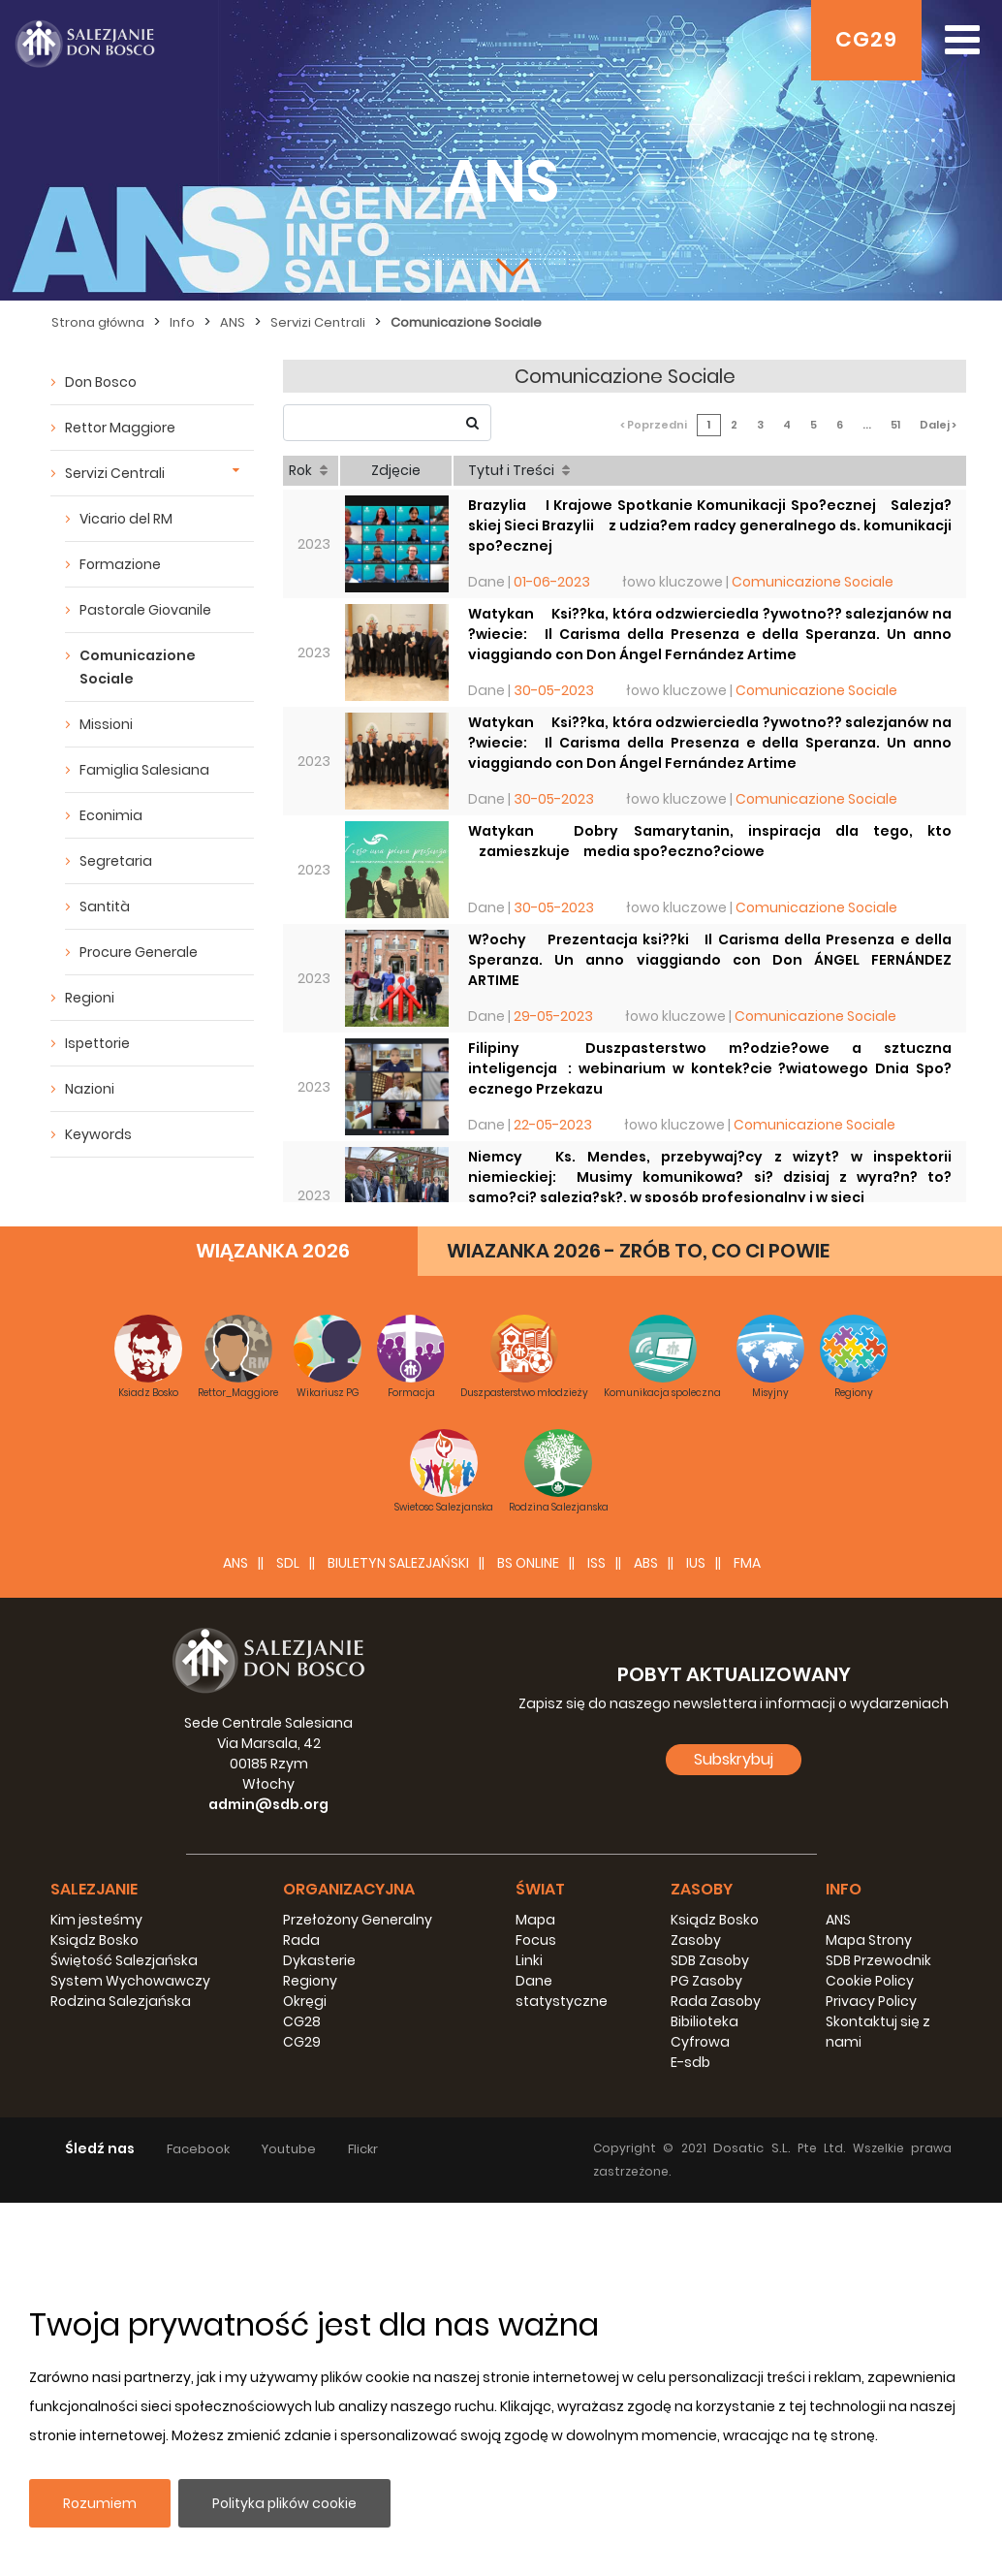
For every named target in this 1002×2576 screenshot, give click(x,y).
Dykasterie (319, 1960)
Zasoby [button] (702, 1889)
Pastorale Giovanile (145, 610)
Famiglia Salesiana (144, 769)
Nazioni (89, 1088)
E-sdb (690, 2062)
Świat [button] (540, 1889)
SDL (287, 1563)
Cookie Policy (870, 1980)
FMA (747, 1563)
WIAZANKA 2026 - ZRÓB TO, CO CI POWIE (638, 1250)
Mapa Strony (869, 1940)
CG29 (866, 39)
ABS (646, 1563)
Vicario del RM (125, 518)
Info (182, 322)
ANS (232, 322)
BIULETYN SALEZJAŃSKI (398, 1563)
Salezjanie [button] (94, 1889)
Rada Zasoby (716, 2001)
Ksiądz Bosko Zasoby (715, 1930)
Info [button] (843, 1889)
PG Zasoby (706, 1980)
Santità (104, 906)
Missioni (106, 724)
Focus (536, 1940)
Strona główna (97, 322)
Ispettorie (97, 1043)
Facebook (198, 2149)
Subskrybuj (733, 1759)
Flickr (363, 2149)
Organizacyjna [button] (349, 1889)
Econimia (110, 815)
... (866, 424)
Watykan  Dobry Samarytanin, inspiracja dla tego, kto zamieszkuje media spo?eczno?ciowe (710, 841)
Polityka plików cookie (284, 2503)
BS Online (528, 1563)
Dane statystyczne (562, 1991)
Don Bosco (101, 382)
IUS (695, 1563)
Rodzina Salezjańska (120, 2001)
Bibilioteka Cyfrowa (704, 2031)
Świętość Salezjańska (124, 1960)
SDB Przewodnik (878, 1960)
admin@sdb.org (268, 1804)
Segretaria (115, 861)
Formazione (120, 564)
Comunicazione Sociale (466, 322)
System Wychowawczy (130, 1980)
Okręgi (305, 2001)
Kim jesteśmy (96, 1919)
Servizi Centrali (317, 322)
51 (895, 424)
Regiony (310, 1980)
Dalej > (938, 424)
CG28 (302, 2021)
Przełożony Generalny (357, 1919)
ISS (596, 1563)
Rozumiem (100, 2503)
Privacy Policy (871, 2001)
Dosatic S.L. (755, 2148)
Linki (529, 1960)
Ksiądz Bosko (94, 1940)
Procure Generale (138, 952)
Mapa (535, 1919)
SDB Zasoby (710, 1960)
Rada (301, 1940)
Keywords (98, 1134)
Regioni (89, 997)
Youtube (289, 2149)
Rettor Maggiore (120, 427)
